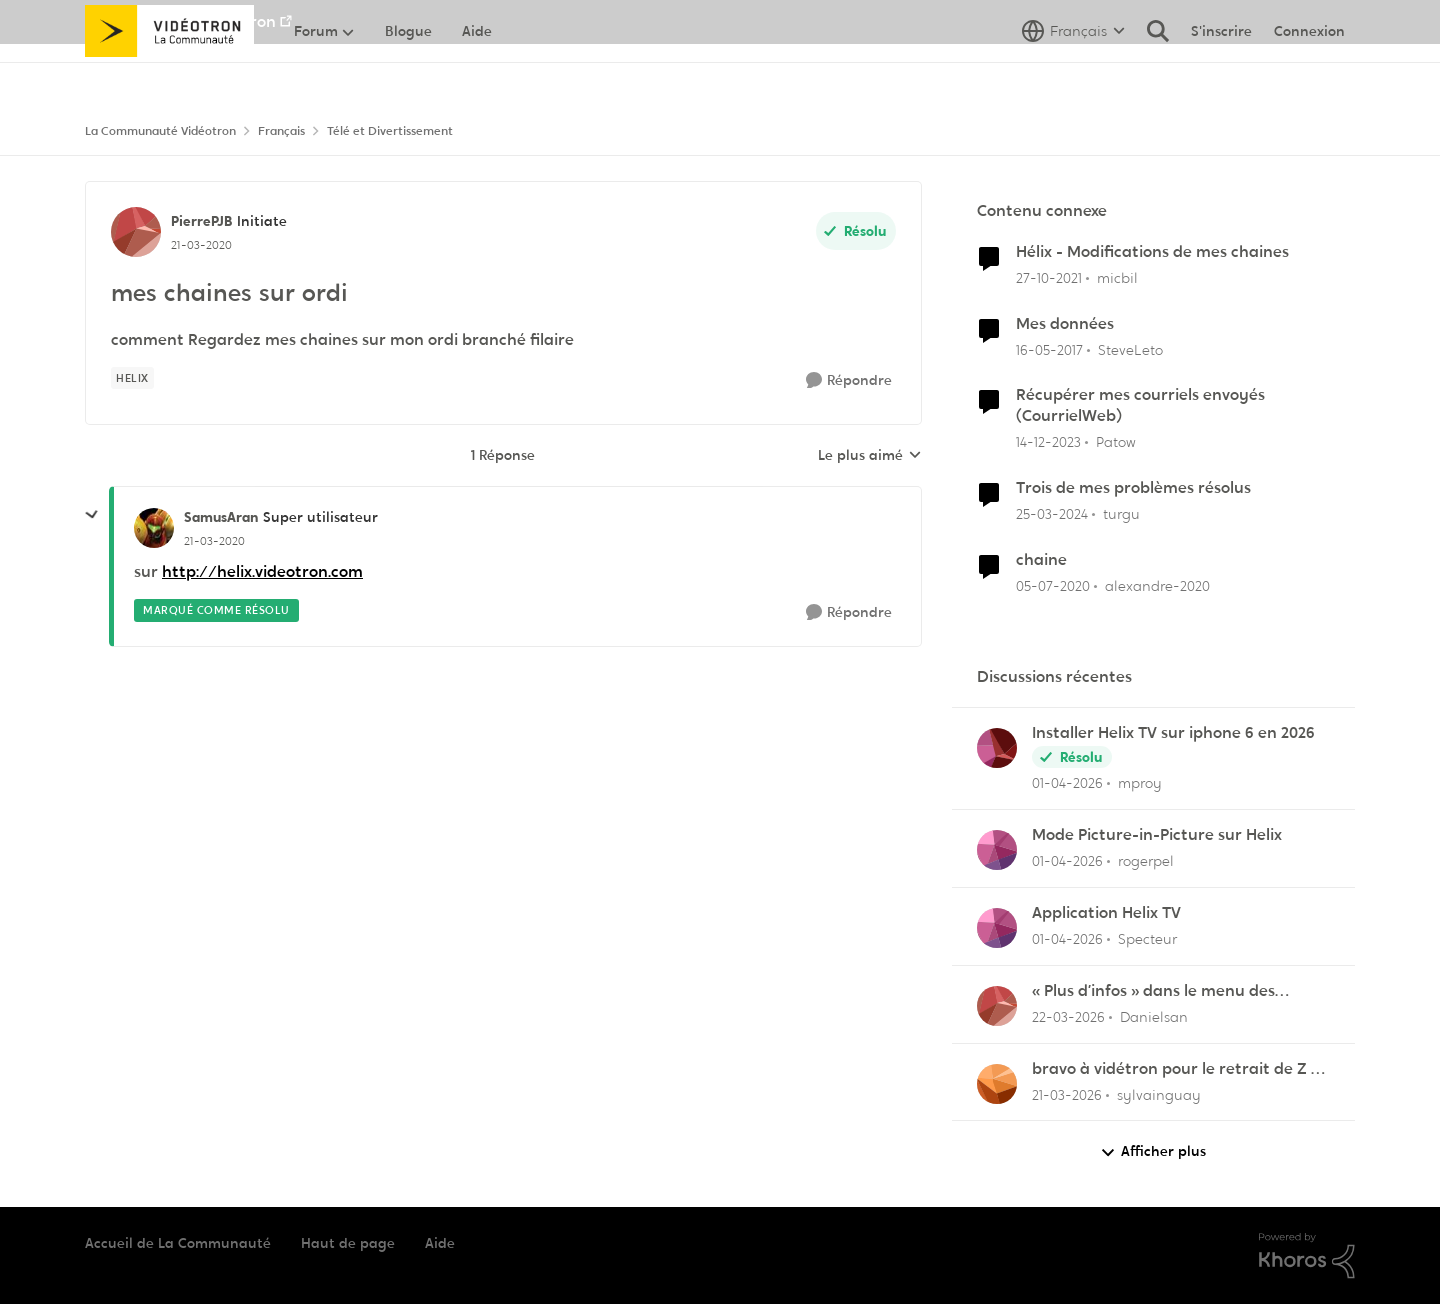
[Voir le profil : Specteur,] (997, 928)
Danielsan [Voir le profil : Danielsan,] (1154, 1017)
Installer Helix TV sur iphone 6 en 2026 (1173, 733)
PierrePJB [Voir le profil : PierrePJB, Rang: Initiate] (201, 221)
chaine (1041, 560)
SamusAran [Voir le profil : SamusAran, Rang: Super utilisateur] (221, 517)
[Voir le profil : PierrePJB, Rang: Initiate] (136, 232)
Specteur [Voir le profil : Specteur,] (1147, 939)
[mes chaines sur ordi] (214, 541)
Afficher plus (1153, 1151)
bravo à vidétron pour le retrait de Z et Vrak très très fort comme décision (1179, 1069)
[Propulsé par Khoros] (1307, 1256)
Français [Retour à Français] (281, 131)
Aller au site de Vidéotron (180, 21)
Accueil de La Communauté (178, 1243)
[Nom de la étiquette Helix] (132, 378)
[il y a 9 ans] (1049, 349)
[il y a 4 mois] (1067, 783)
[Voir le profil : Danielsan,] (997, 1006)
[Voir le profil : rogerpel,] (997, 850)
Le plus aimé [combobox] (870, 456)
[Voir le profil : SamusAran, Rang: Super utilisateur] (154, 528)
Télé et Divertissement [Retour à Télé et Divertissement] (390, 131)
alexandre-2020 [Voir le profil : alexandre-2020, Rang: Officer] (1157, 586)
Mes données (1065, 324)
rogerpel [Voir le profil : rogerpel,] (1146, 861)
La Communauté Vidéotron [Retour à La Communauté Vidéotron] (160, 131)
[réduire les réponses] (92, 515)
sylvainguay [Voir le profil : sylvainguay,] (1159, 1094)
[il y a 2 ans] (1048, 442)
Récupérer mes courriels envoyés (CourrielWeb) (1140, 405)
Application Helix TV (1106, 913)
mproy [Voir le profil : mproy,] (1140, 783)
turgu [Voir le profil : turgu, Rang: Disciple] (1121, 514)
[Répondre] (849, 380)
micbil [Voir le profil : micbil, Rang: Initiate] (1117, 278)
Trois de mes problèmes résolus (1133, 488)
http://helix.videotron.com (262, 571)
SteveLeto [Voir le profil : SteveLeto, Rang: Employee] (1130, 349)
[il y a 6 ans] (1053, 586)
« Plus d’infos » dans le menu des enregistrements (1153, 991)
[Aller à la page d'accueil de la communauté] (169, 75)
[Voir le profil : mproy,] (997, 748)
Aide (440, 1243)
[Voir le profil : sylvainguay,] (997, 1084)
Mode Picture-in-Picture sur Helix (1157, 835)
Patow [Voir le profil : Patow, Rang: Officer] (1116, 442)
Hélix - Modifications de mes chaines (1152, 252)
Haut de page (348, 1243)
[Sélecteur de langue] (1073, 75)
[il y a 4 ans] (1049, 278)
